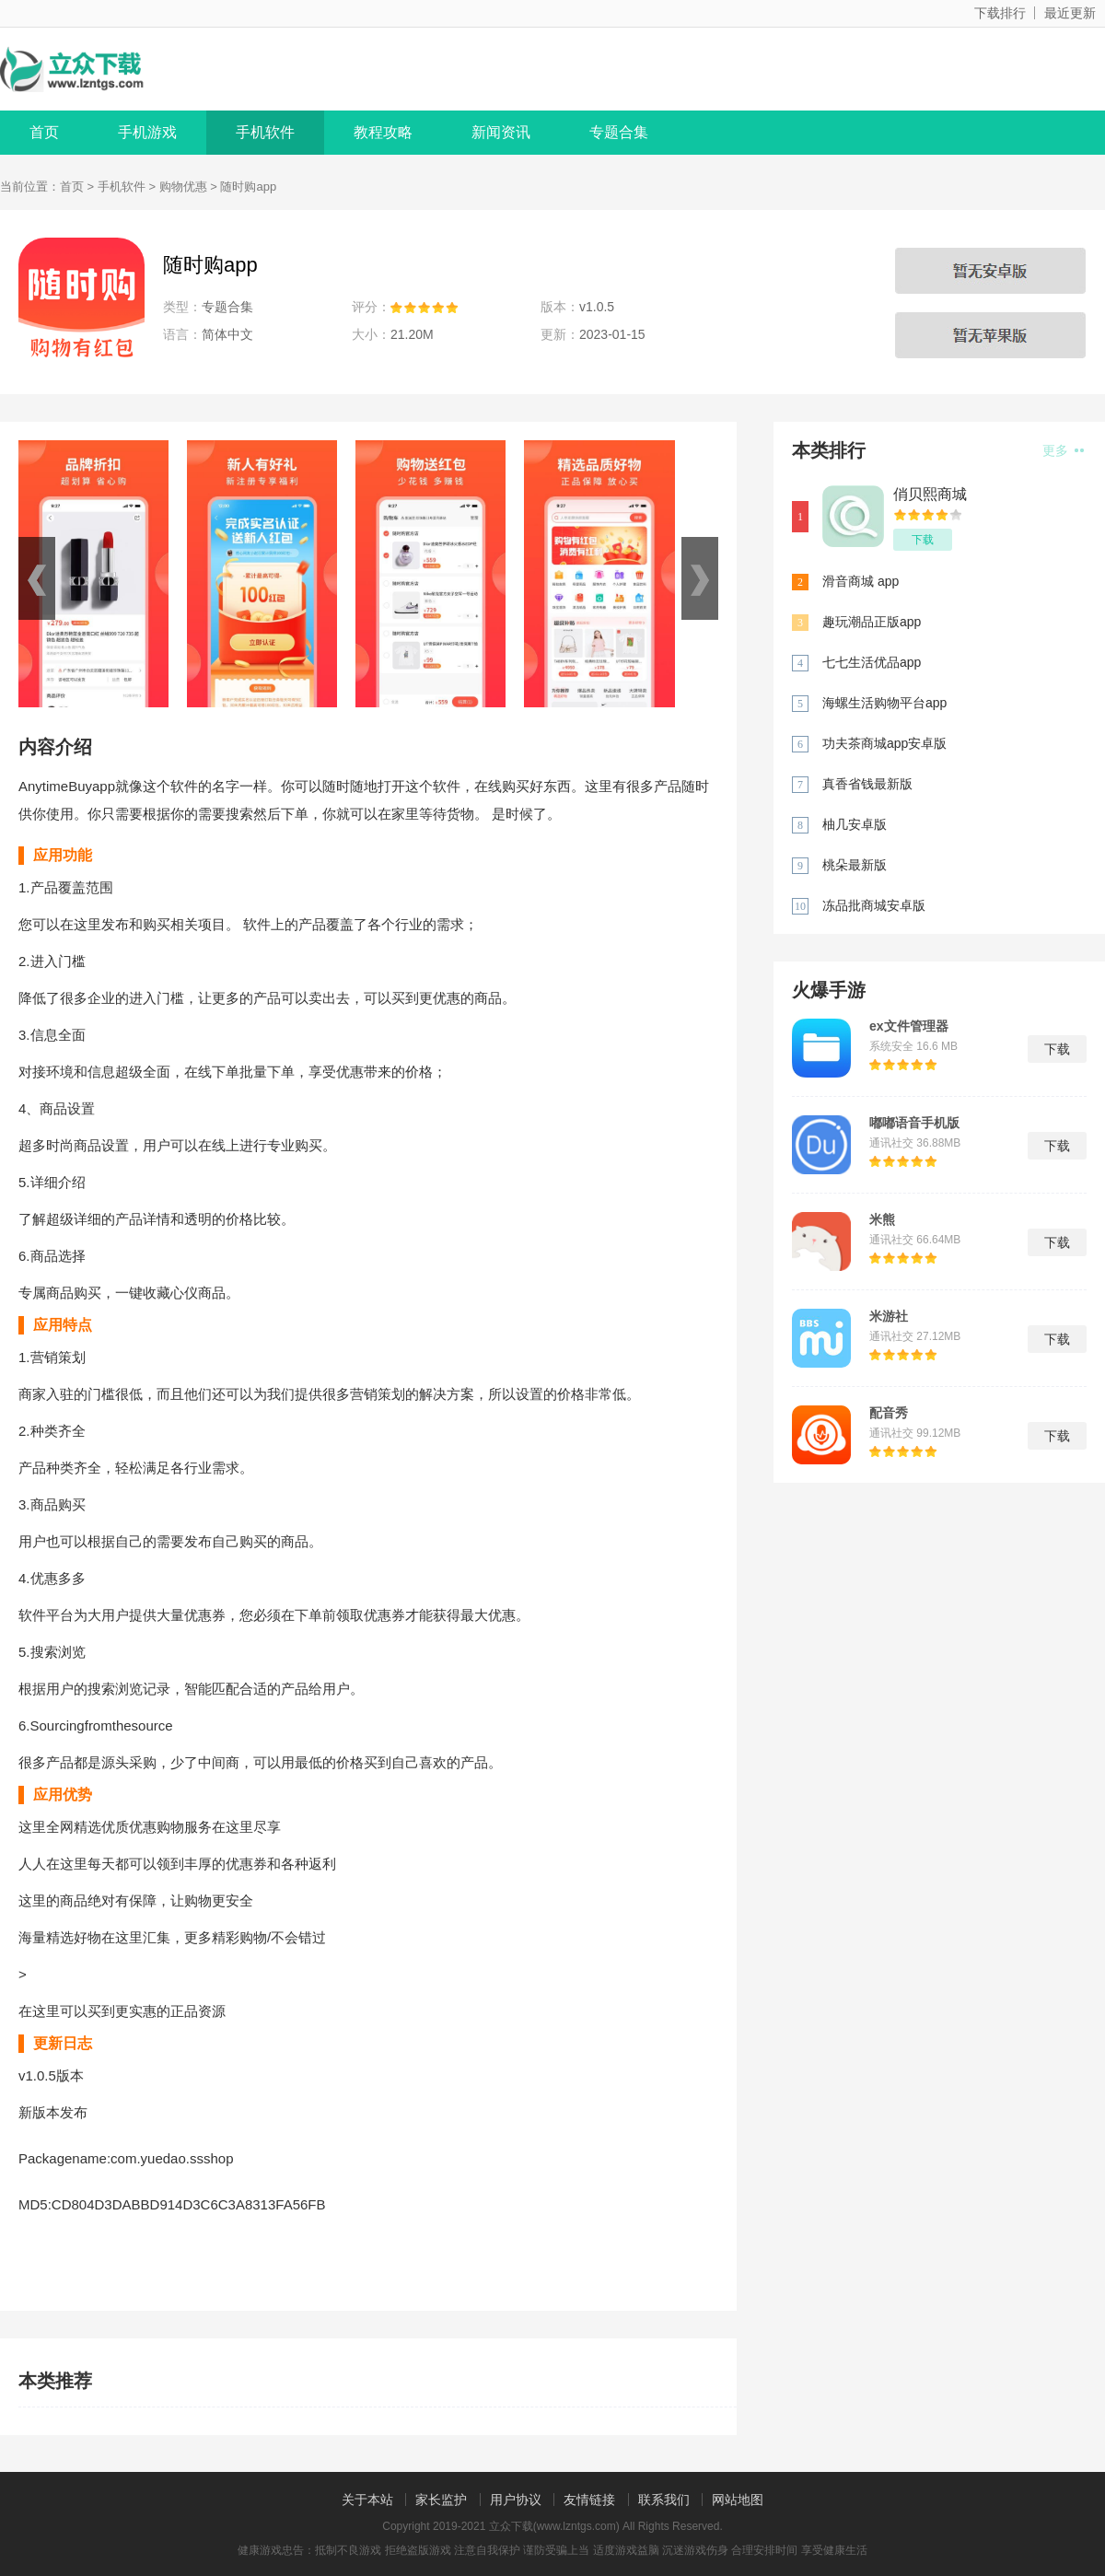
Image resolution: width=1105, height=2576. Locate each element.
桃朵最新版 (854, 864)
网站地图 (737, 2499)
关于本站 (367, 2499)
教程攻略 (383, 132)
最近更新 (1070, 13)
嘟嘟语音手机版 (914, 1122)
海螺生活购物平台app (884, 702)
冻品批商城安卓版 (873, 905)
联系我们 (664, 2499)
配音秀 (888, 1412)
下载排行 (1000, 13)
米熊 (882, 1219)
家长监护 (441, 2499)
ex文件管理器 (908, 1026)
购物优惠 (183, 186)
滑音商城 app (860, 581)
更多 (1063, 450)
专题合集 (618, 132)
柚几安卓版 (854, 824)
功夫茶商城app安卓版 (884, 743)
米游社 (888, 1316)
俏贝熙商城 (930, 494)
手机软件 (265, 132)
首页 (44, 132)
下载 (923, 539)
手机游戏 (147, 132)
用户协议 (515, 2499)
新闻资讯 (500, 132)
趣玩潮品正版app (871, 621)
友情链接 (589, 2499)
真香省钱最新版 (867, 783)
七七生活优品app (871, 662)
